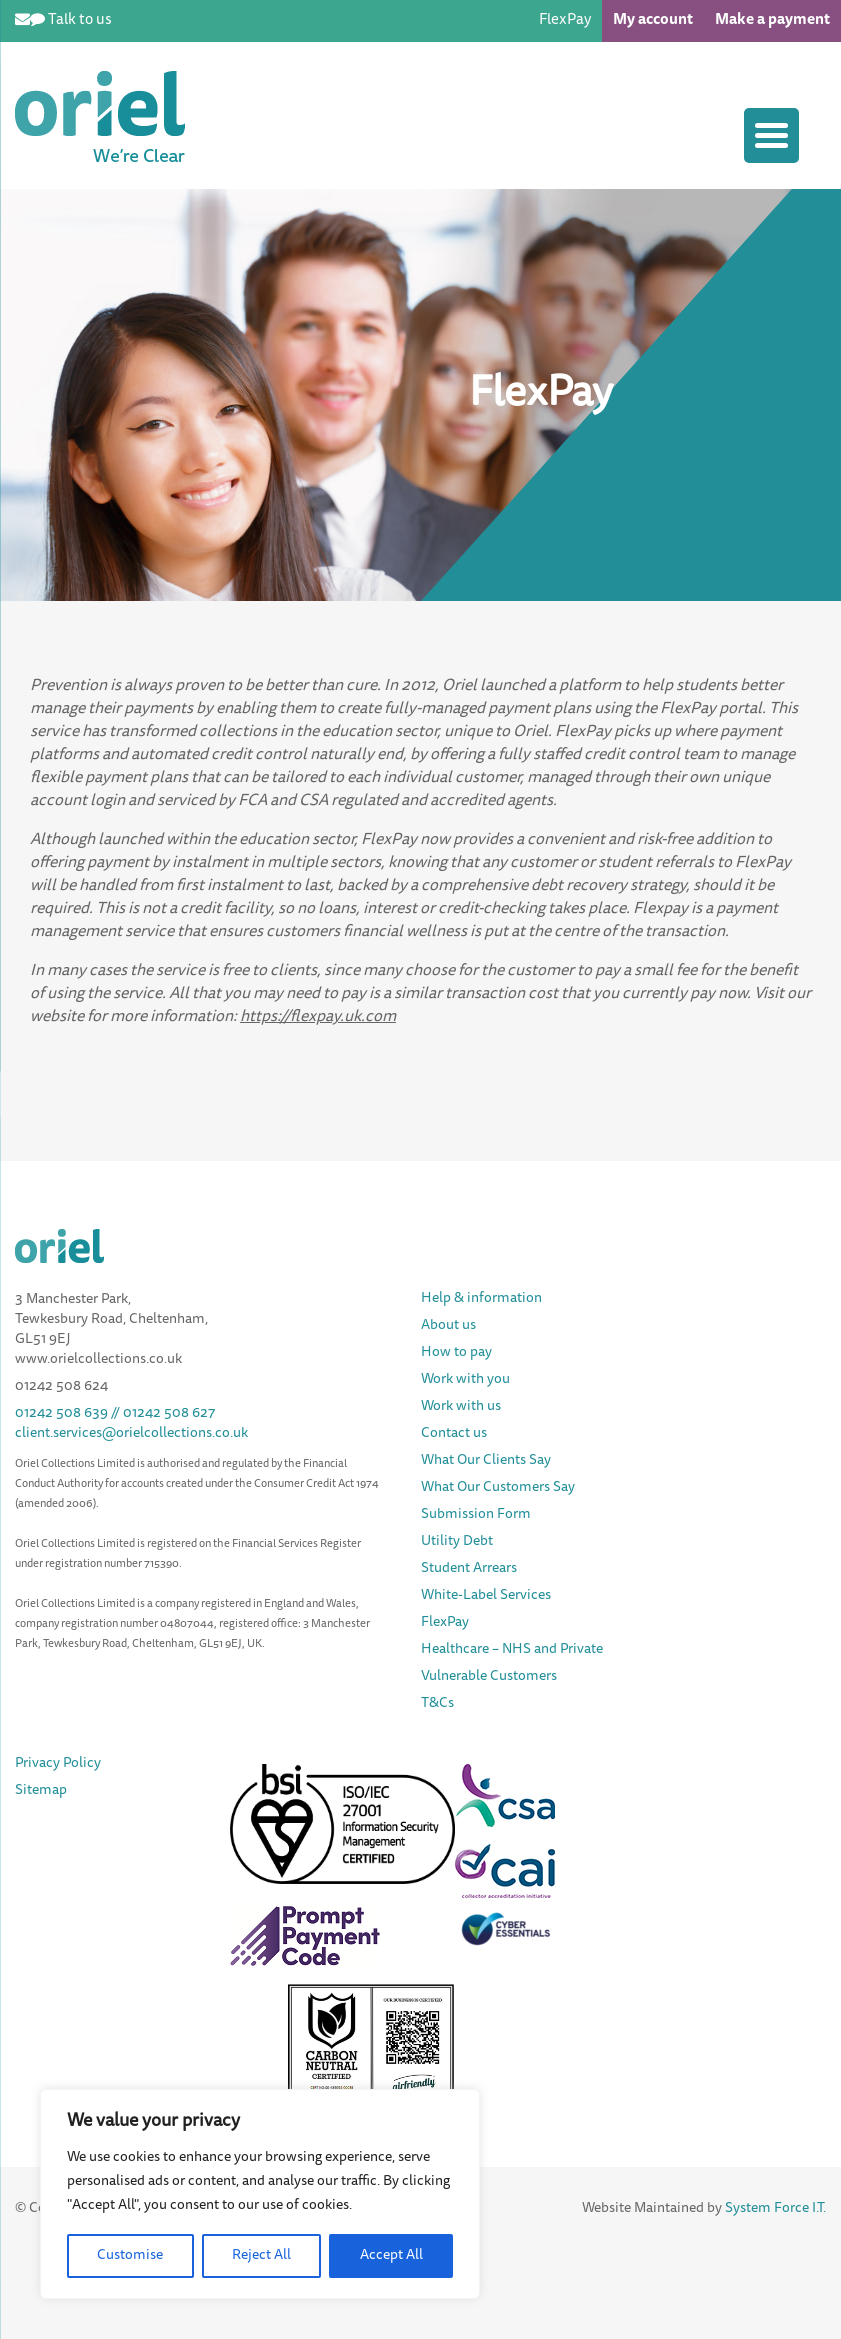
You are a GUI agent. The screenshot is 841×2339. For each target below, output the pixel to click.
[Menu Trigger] (771, 135)
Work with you (465, 1380)
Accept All (391, 2256)
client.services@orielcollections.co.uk (131, 1434)
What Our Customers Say (498, 1488)
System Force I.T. (775, 2209)
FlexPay (565, 20)
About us (448, 1326)
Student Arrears (469, 1569)
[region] (260, 2194)
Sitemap (41, 1791)
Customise (130, 2256)
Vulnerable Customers (489, 1677)
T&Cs (437, 1704)
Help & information (481, 1299)
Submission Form (476, 1515)
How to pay (456, 1353)
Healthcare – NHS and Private (513, 1650)
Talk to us (80, 20)
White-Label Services (486, 1596)
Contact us (454, 1434)
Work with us (461, 1407)
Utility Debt (457, 1542)
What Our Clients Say (486, 1461)
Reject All (261, 2256)
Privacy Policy (58, 1764)
